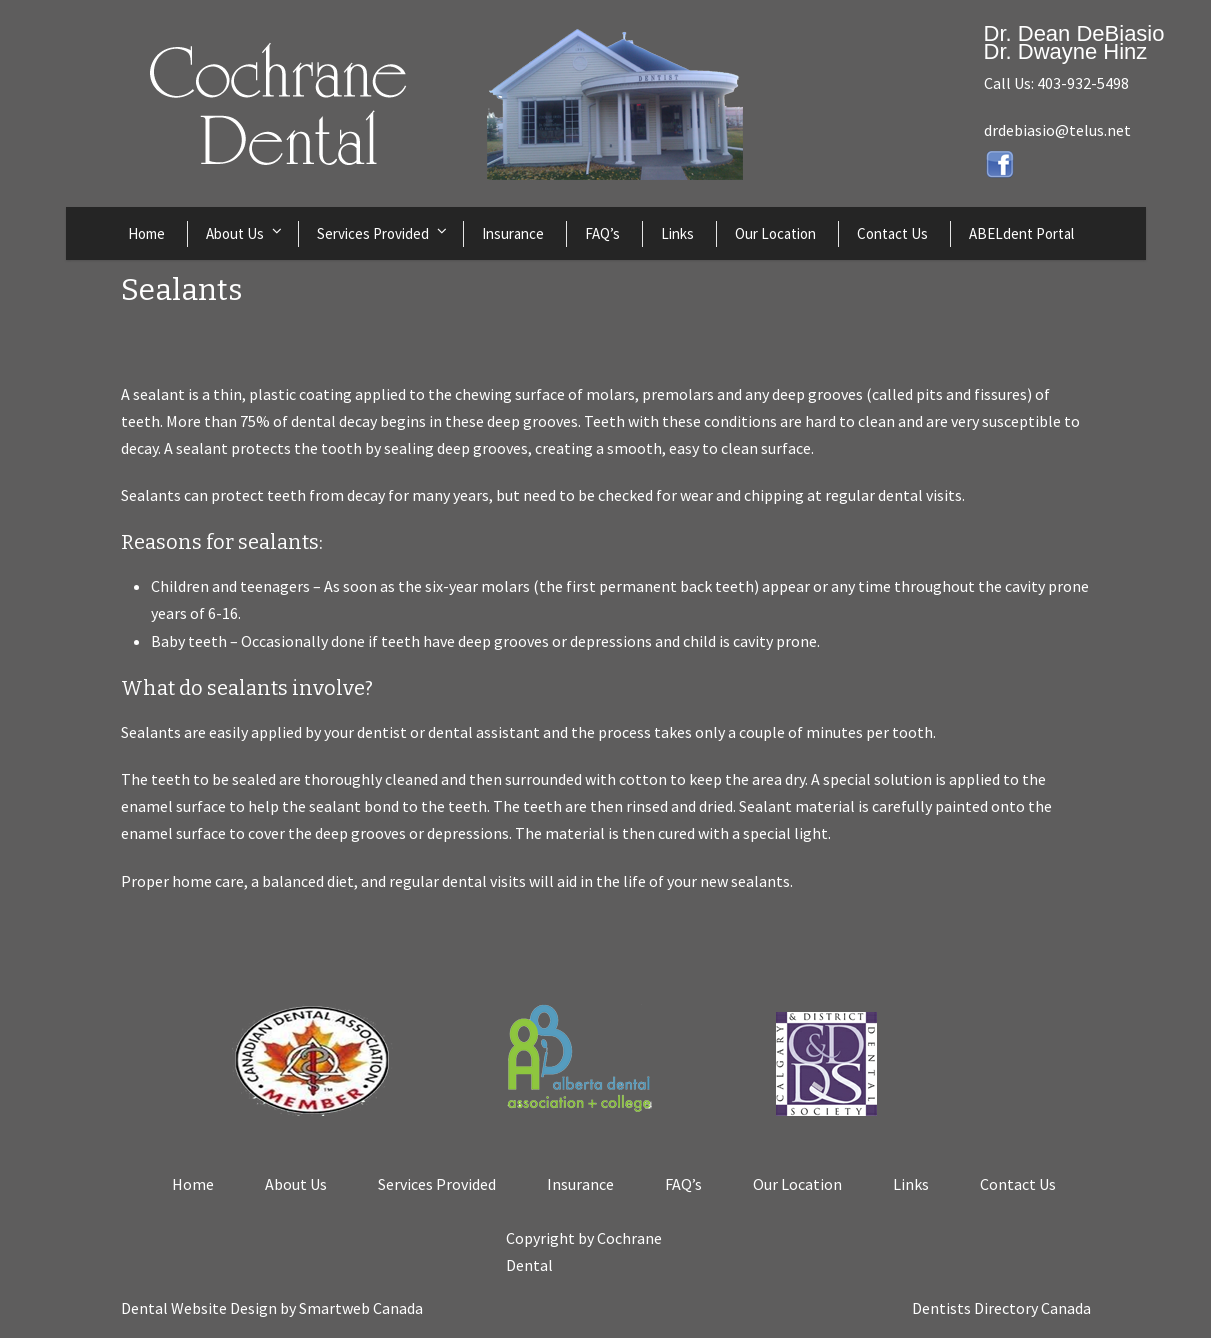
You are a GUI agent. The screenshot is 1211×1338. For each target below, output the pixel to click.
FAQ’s (602, 233)
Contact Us (892, 233)
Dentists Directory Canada (1001, 1308)
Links (677, 233)
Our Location (775, 233)
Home (146, 233)
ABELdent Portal (1021, 233)
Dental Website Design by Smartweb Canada (272, 1308)
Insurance (513, 233)
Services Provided (373, 233)
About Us (235, 233)
